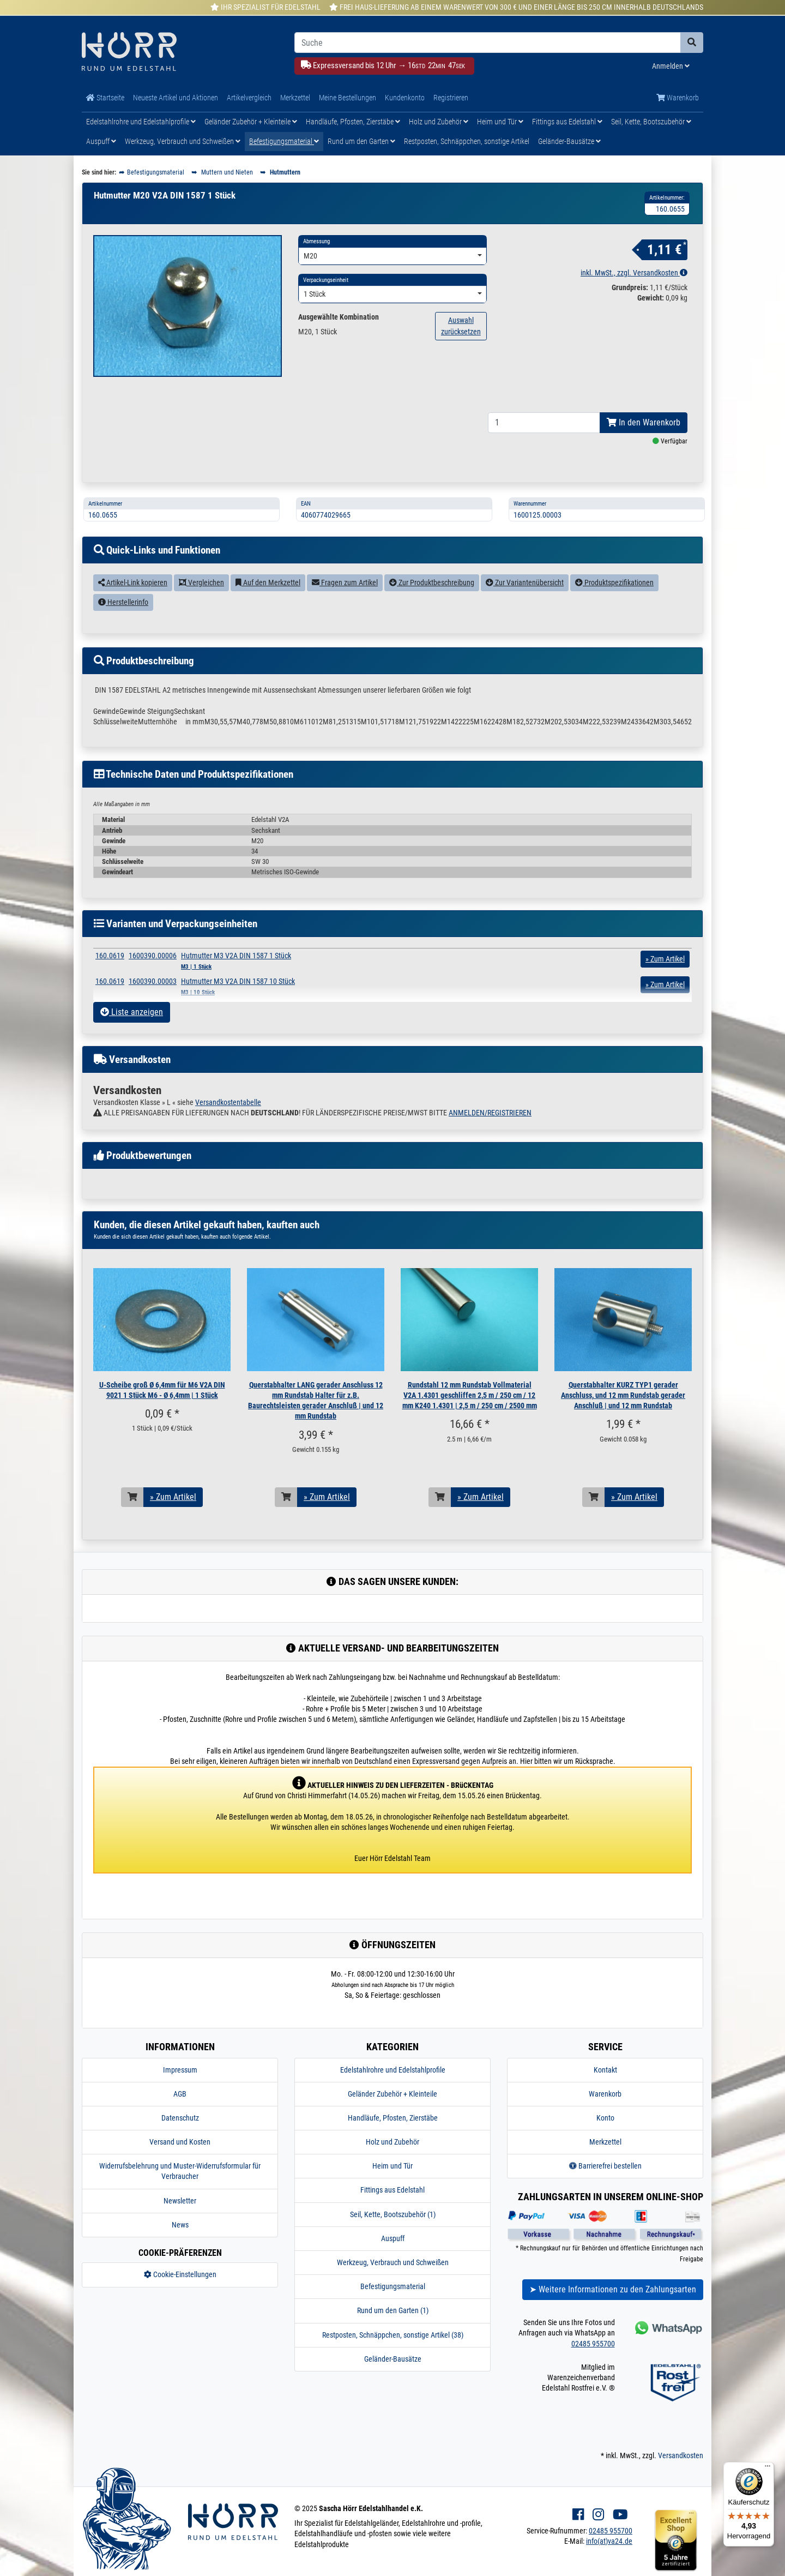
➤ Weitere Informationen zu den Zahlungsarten (612, 2314)
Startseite (105, 97)
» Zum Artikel (173, 1522)
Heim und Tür (500, 121)
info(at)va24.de (609, 2566)
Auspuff (101, 141)
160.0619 (109, 980)
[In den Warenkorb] (132, 1522)
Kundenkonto (405, 97)
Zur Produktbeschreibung (431, 607)
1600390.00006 (153, 980)
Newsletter (180, 2225)
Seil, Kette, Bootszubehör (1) (393, 2239)
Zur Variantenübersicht (525, 607)
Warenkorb (677, 97)
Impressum (180, 2094)
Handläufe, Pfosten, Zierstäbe (353, 121)
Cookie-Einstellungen (180, 2299)
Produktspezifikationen (614, 607)
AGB (179, 2119)
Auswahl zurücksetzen (461, 326)
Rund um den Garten (361, 141)
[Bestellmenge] (544, 447)
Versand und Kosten (179, 2167)
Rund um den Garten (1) (392, 2335)
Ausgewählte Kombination (338, 317)
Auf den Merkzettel (267, 607)
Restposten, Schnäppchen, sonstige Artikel (466, 141)
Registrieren (450, 97)
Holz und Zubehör (438, 121)
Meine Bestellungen (347, 97)
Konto (605, 2143)
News (180, 2249)
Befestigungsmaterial (284, 141)
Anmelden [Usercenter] (671, 66)
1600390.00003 (153, 1006)
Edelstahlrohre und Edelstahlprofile (141, 121)
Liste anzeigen (131, 1037)
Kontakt (605, 2094)
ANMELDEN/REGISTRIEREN (490, 1137)
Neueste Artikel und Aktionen (175, 97)
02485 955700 (593, 2368)
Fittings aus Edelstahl (567, 121)
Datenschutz (180, 2143)
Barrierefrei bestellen (605, 2191)
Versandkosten (680, 2480)
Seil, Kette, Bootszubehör (651, 121)
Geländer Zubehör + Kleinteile (250, 121)
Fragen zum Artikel (345, 607)
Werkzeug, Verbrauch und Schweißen (182, 141)
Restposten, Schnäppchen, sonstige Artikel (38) (392, 2360)
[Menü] (767, 2468)
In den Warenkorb (643, 447)
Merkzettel (295, 97)
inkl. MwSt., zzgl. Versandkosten (634, 272)
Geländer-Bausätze (569, 141)
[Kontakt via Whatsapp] (667, 2353)
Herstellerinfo (123, 627)
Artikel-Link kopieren (132, 607)
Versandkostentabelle (228, 1127)
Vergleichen (201, 607)
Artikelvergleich (249, 97)
